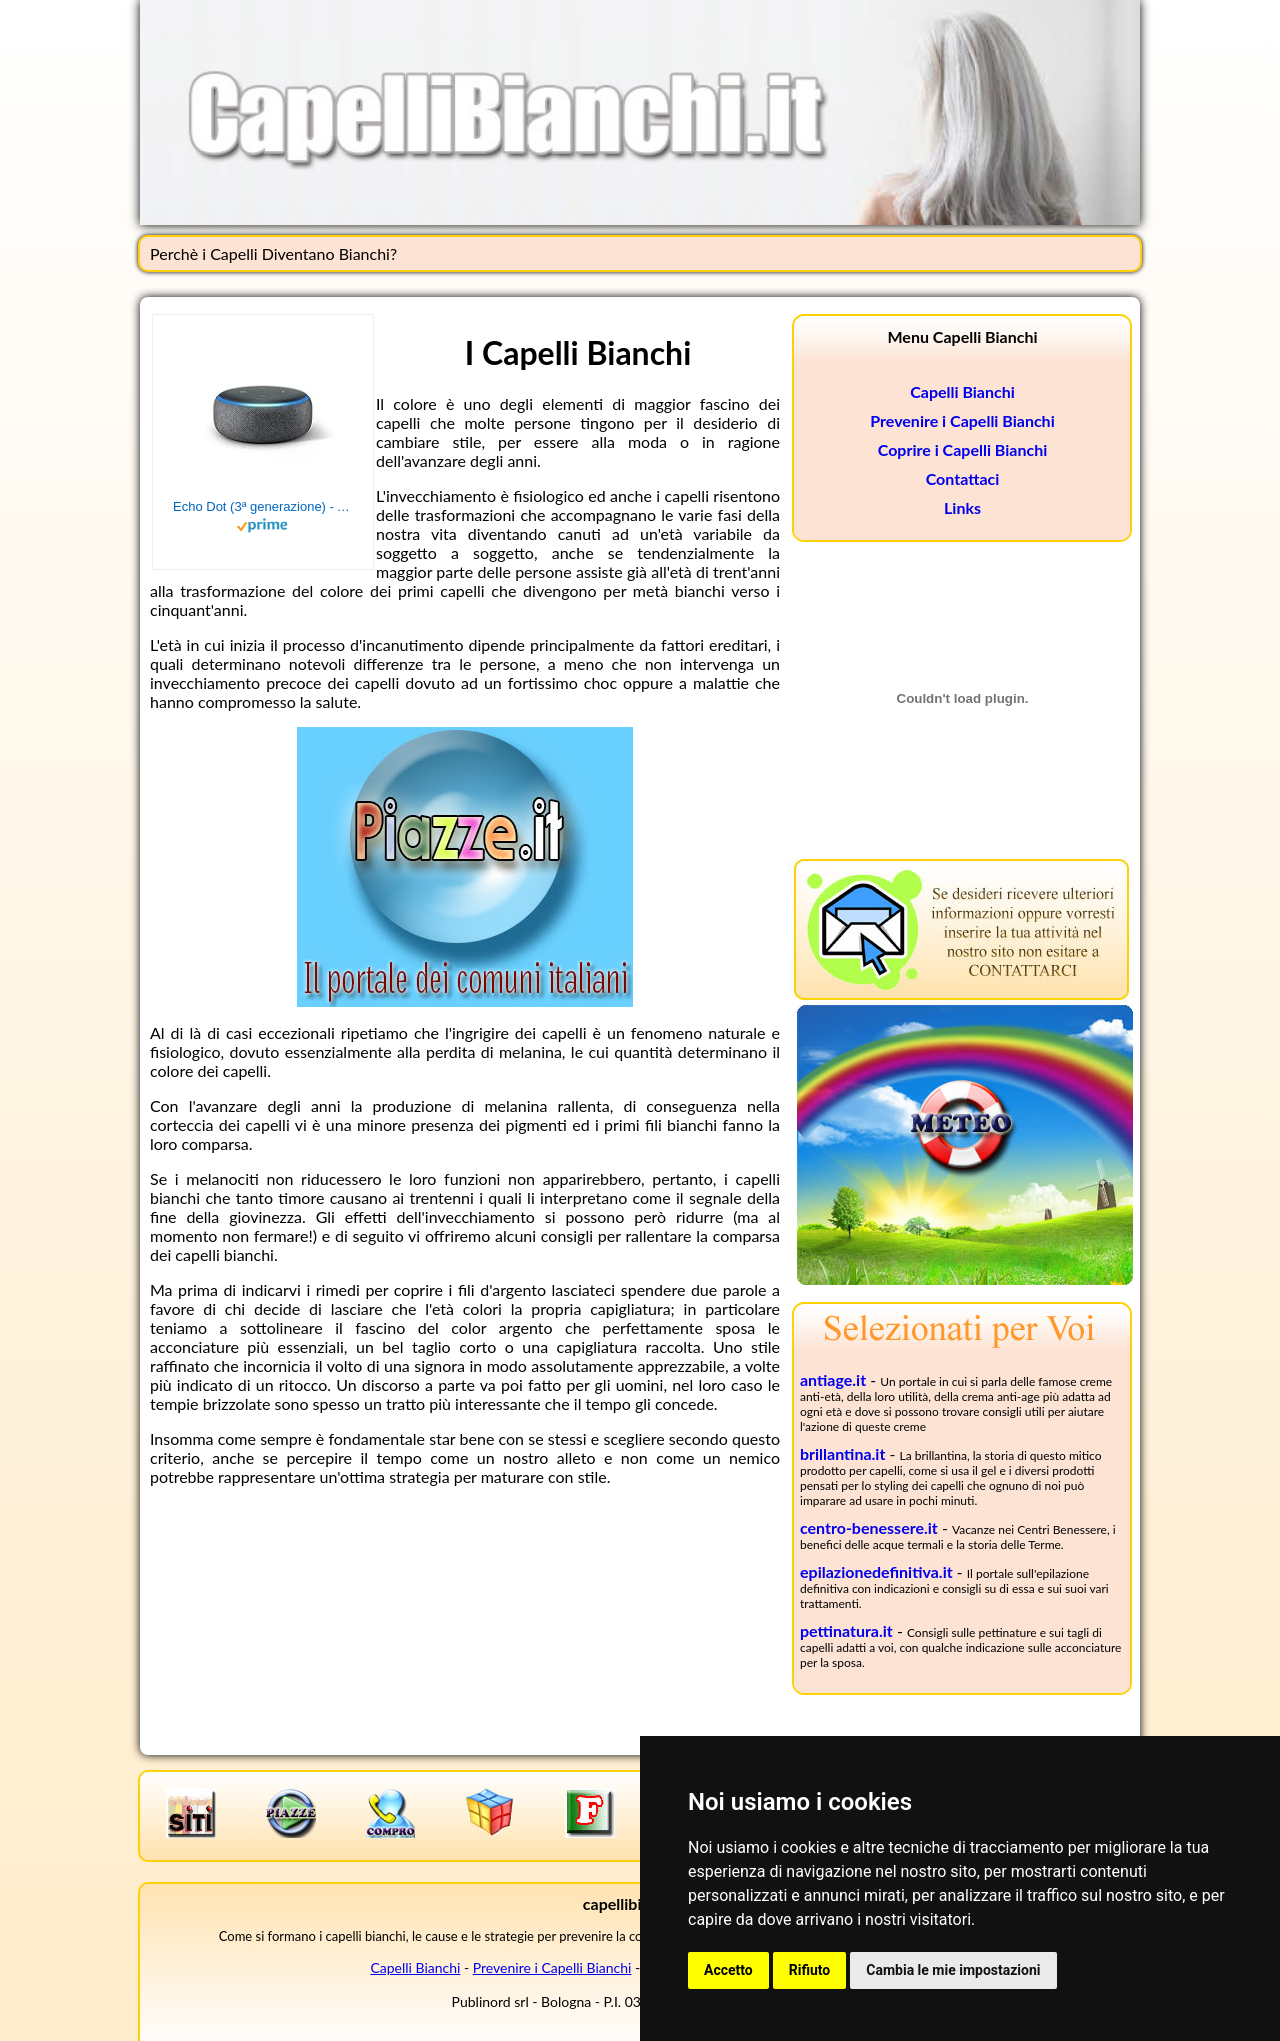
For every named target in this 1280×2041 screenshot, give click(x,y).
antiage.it (833, 1379)
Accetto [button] (728, 1970)
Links (962, 507)
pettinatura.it (846, 1630)
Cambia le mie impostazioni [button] (953, 1970)
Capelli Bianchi (962, 391)
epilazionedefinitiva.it (876, 1571)
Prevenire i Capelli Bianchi (962, 420)
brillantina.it (842, 1453)
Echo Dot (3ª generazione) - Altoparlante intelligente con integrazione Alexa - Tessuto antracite (263, 506)
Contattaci (963, 478)
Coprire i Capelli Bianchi (963, 449)
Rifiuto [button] (810, 1970)
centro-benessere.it (869, 1527)
